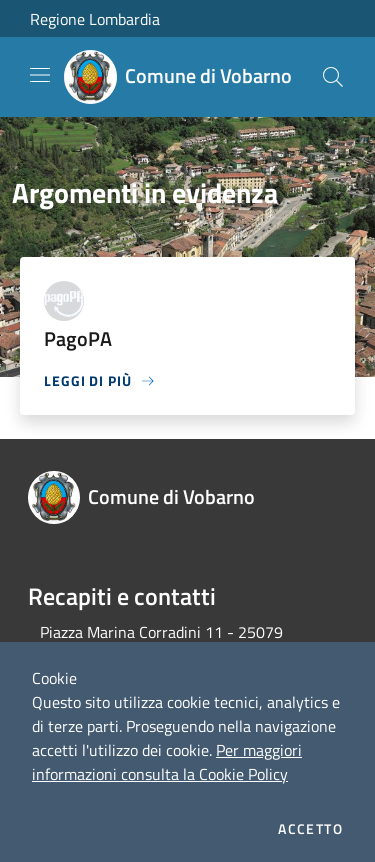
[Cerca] (333, 77)
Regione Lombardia (95, 19)
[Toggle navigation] (40, 75)
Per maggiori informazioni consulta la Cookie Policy (167, 762)
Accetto (310, 829)
